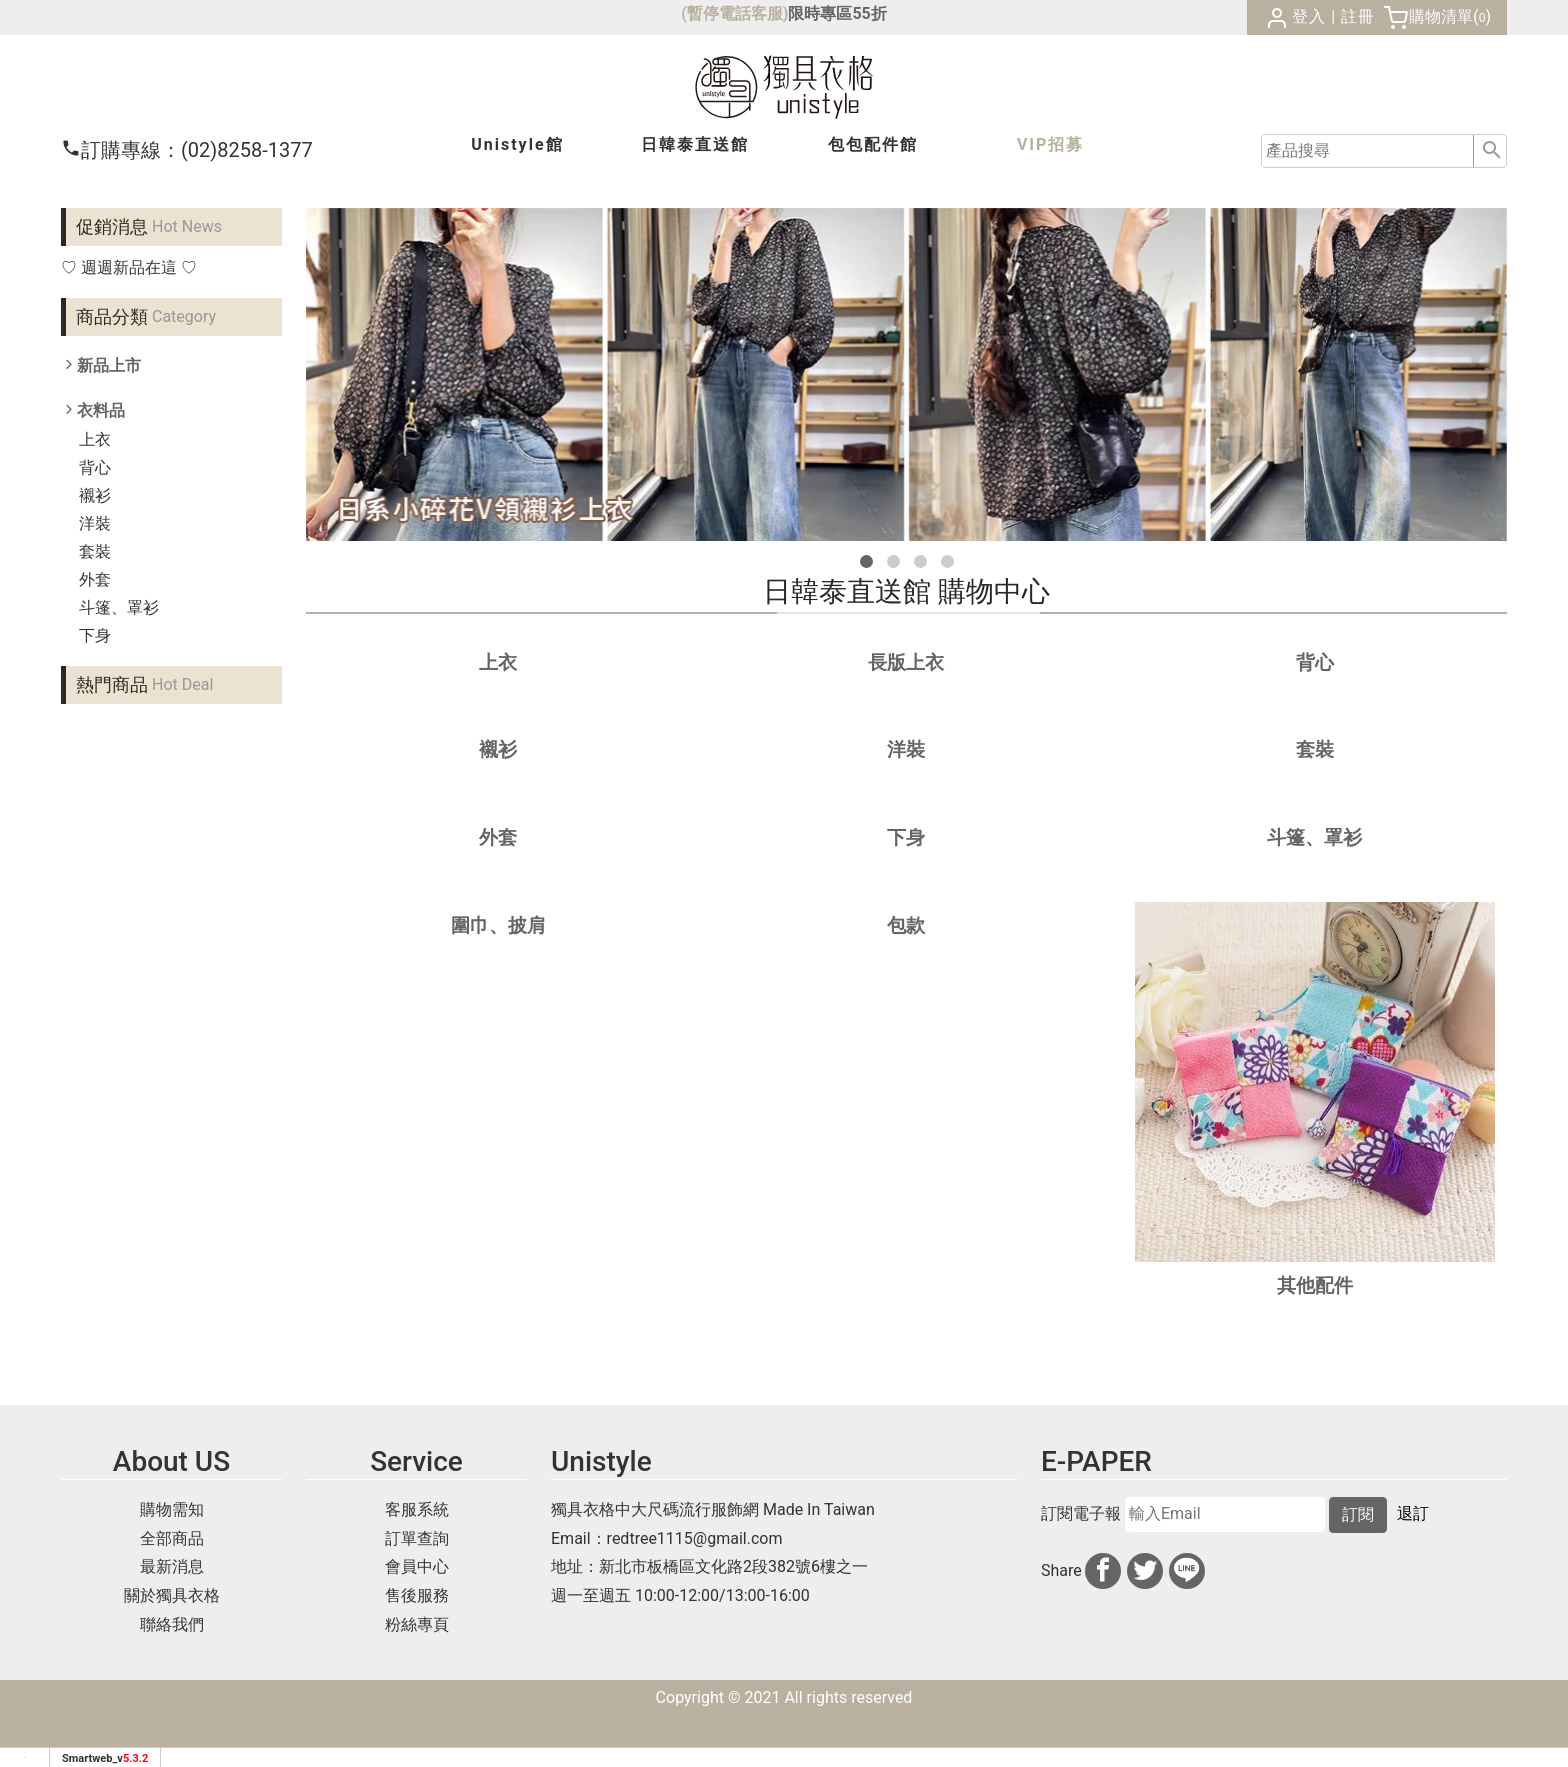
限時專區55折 (837, 13)
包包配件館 (873, 144)
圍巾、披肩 (498, 925)
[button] (866, 561)
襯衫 (95, 495)
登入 (1309, 16)
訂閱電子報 (1081, 1514)
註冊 (1358, 16)
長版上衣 (906, 662)
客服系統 (417, 1509)
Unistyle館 (517, 144)
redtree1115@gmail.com (695, 1538)
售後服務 (417, 1595)
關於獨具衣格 (172, 1595)
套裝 (95, 551)
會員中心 (417, 1566)
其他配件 (1315, 1285)
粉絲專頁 (417, 1624)
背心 (95, 467)
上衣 (95, 439)
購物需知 (172, 1509)
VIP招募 (1050, 144)
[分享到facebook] (1103, 1571)
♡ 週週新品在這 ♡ (129, 267)
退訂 (1413, 1513)
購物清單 (1441, 16)
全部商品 (172, 1538)
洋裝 (95, 523)
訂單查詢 (417, 1538)
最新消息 (172, 1566)
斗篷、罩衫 (119, 607)
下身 (95, 635)
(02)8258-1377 (187, 150)
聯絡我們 (172, 1624)
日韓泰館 (695, 144)
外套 (95, 579)
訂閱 (1358, 1514)
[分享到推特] (1145, 1571)
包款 (906, 925)
